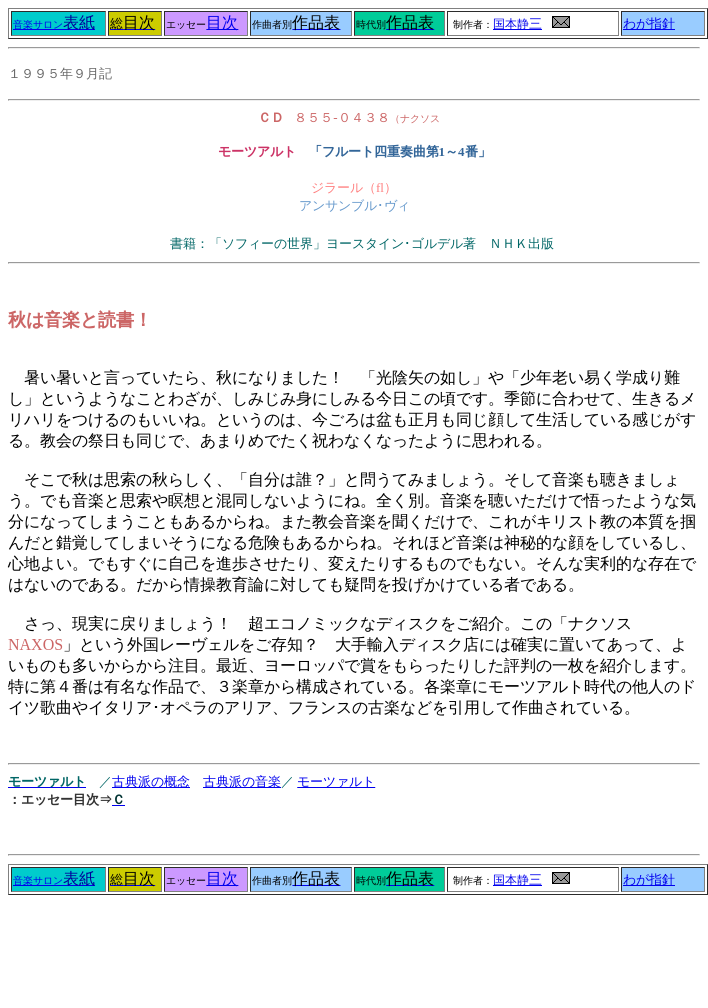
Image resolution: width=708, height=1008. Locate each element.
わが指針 (649, 24)
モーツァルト (336, 781)
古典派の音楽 (242, 781)
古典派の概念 (151, 781)
